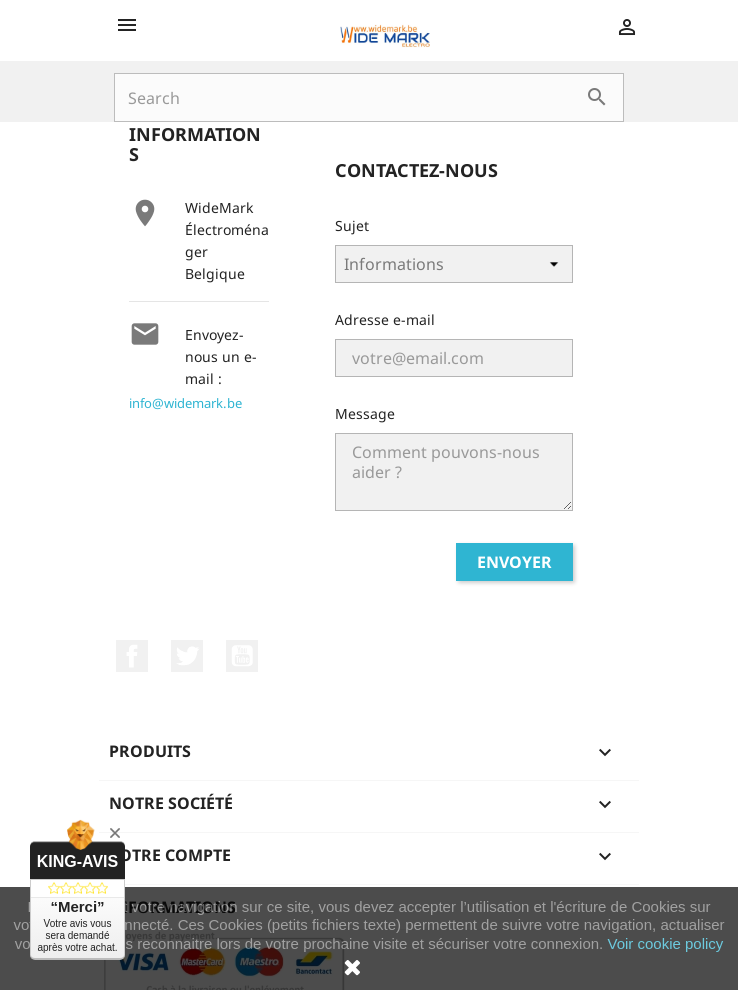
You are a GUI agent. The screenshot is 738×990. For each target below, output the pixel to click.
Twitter (187, 656)
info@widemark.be (185, 403)
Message (365, 413)
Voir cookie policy (665, 943)
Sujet (352, 225)
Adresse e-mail (385, 319)
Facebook (132, 656)
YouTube (242, 656)
